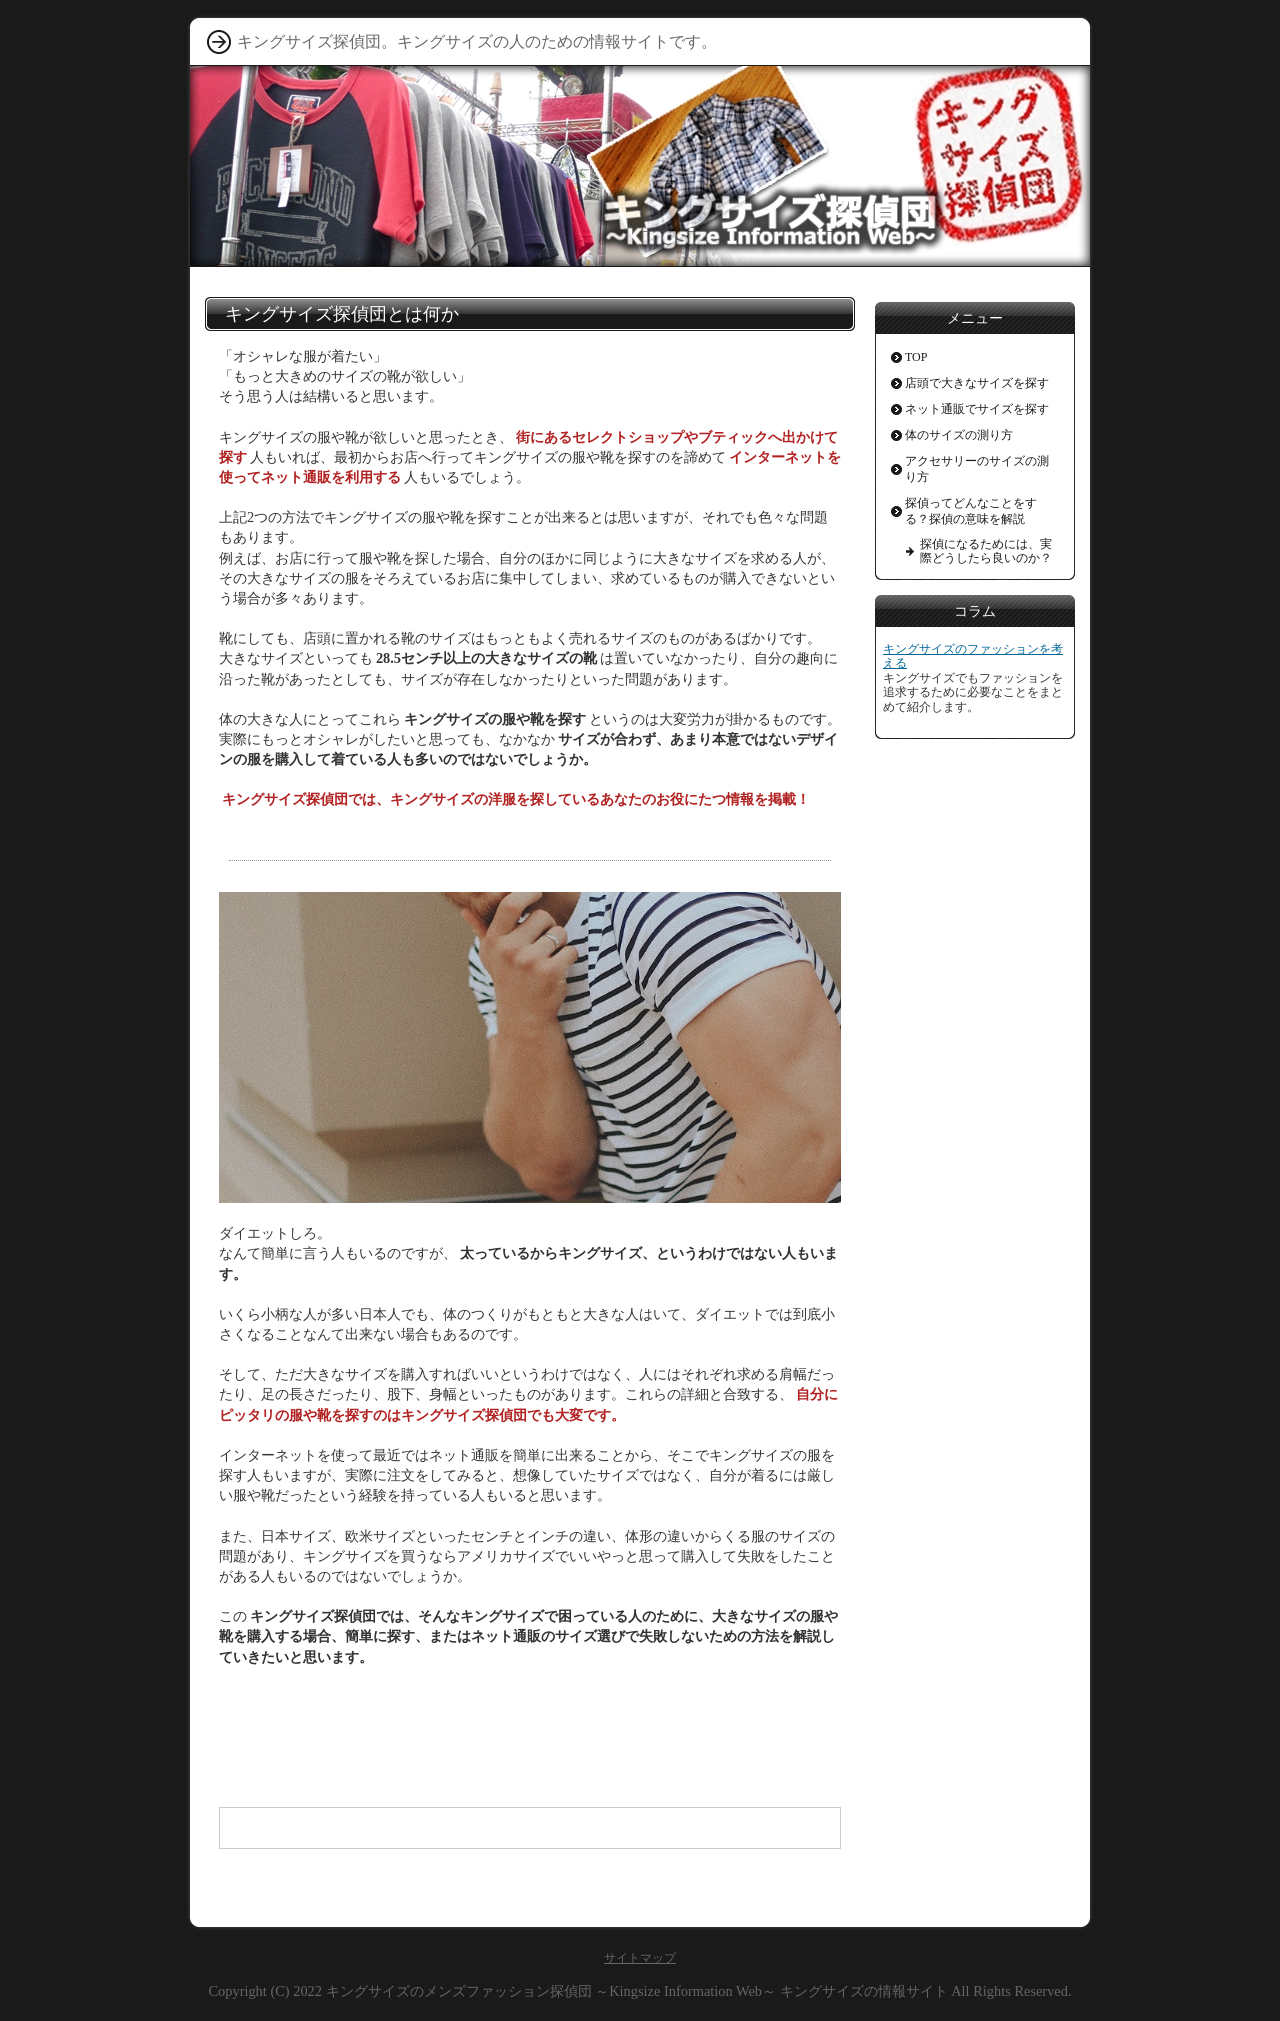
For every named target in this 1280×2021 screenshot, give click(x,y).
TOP (916, 357)
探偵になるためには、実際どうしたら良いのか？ (986, 551)
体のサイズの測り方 (959, 435)
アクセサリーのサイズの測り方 (977, 469)
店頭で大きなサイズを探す (977, 383)
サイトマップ (640, 1958)
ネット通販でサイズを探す (977, 409)
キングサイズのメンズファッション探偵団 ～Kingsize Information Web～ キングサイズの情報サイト (637, 1991)
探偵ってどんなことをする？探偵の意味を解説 (971, 511)
